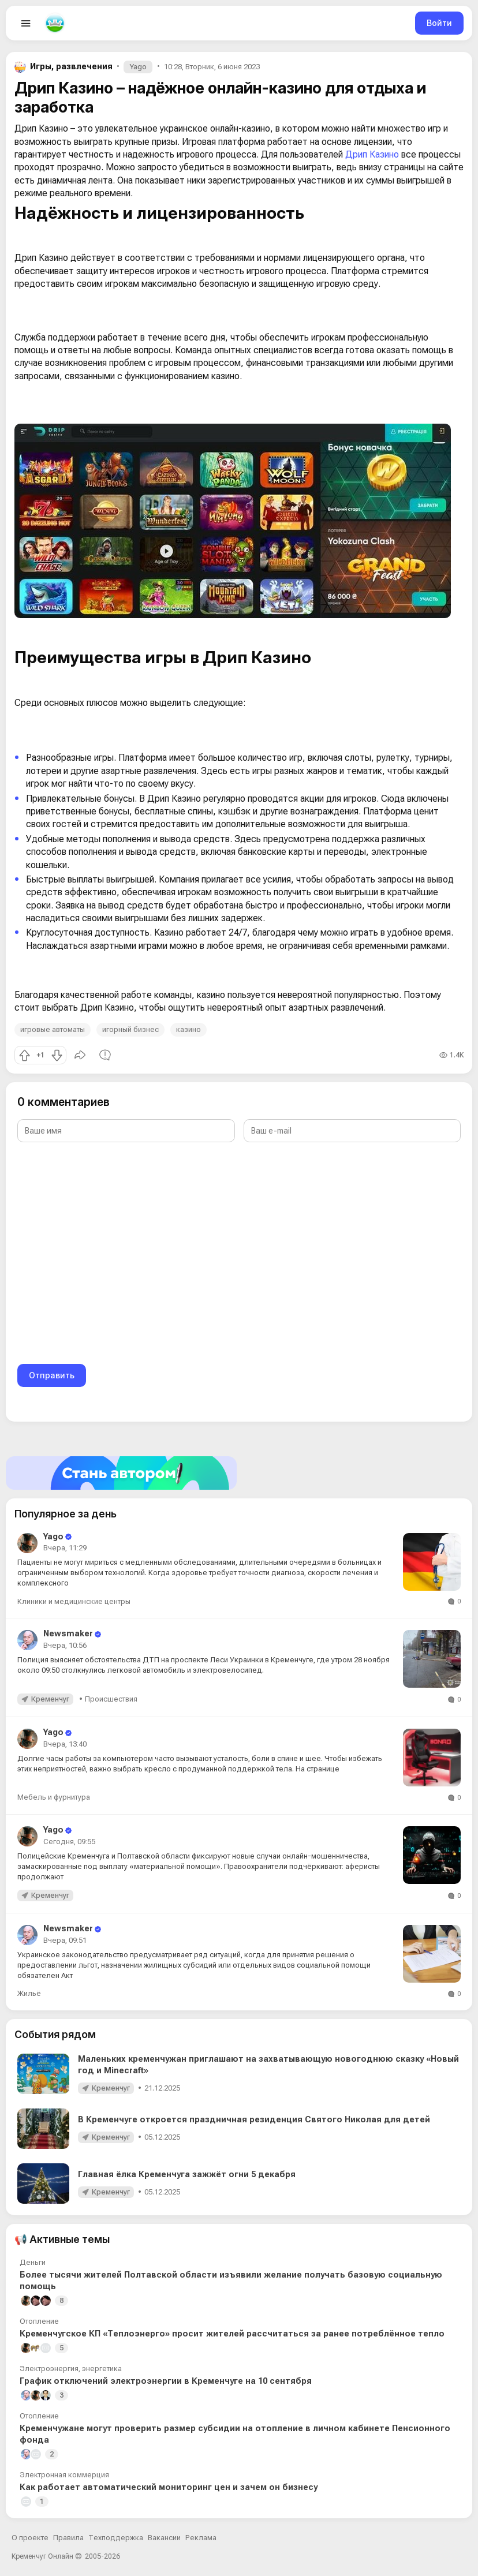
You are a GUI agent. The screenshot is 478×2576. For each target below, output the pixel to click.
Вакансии (164, 2537)
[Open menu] (26, 23)
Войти (439, 23)
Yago (138, 66)
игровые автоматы (52, 1029)
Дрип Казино (372, 154)
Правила (68, 2537)
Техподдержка (115, 2537)
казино (188, 1029)
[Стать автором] (239, 1473)
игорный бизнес (130, 1029)
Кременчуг (50, 1699)
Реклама (200, 2537)
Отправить (51, 1375)
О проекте (30, 2537)
